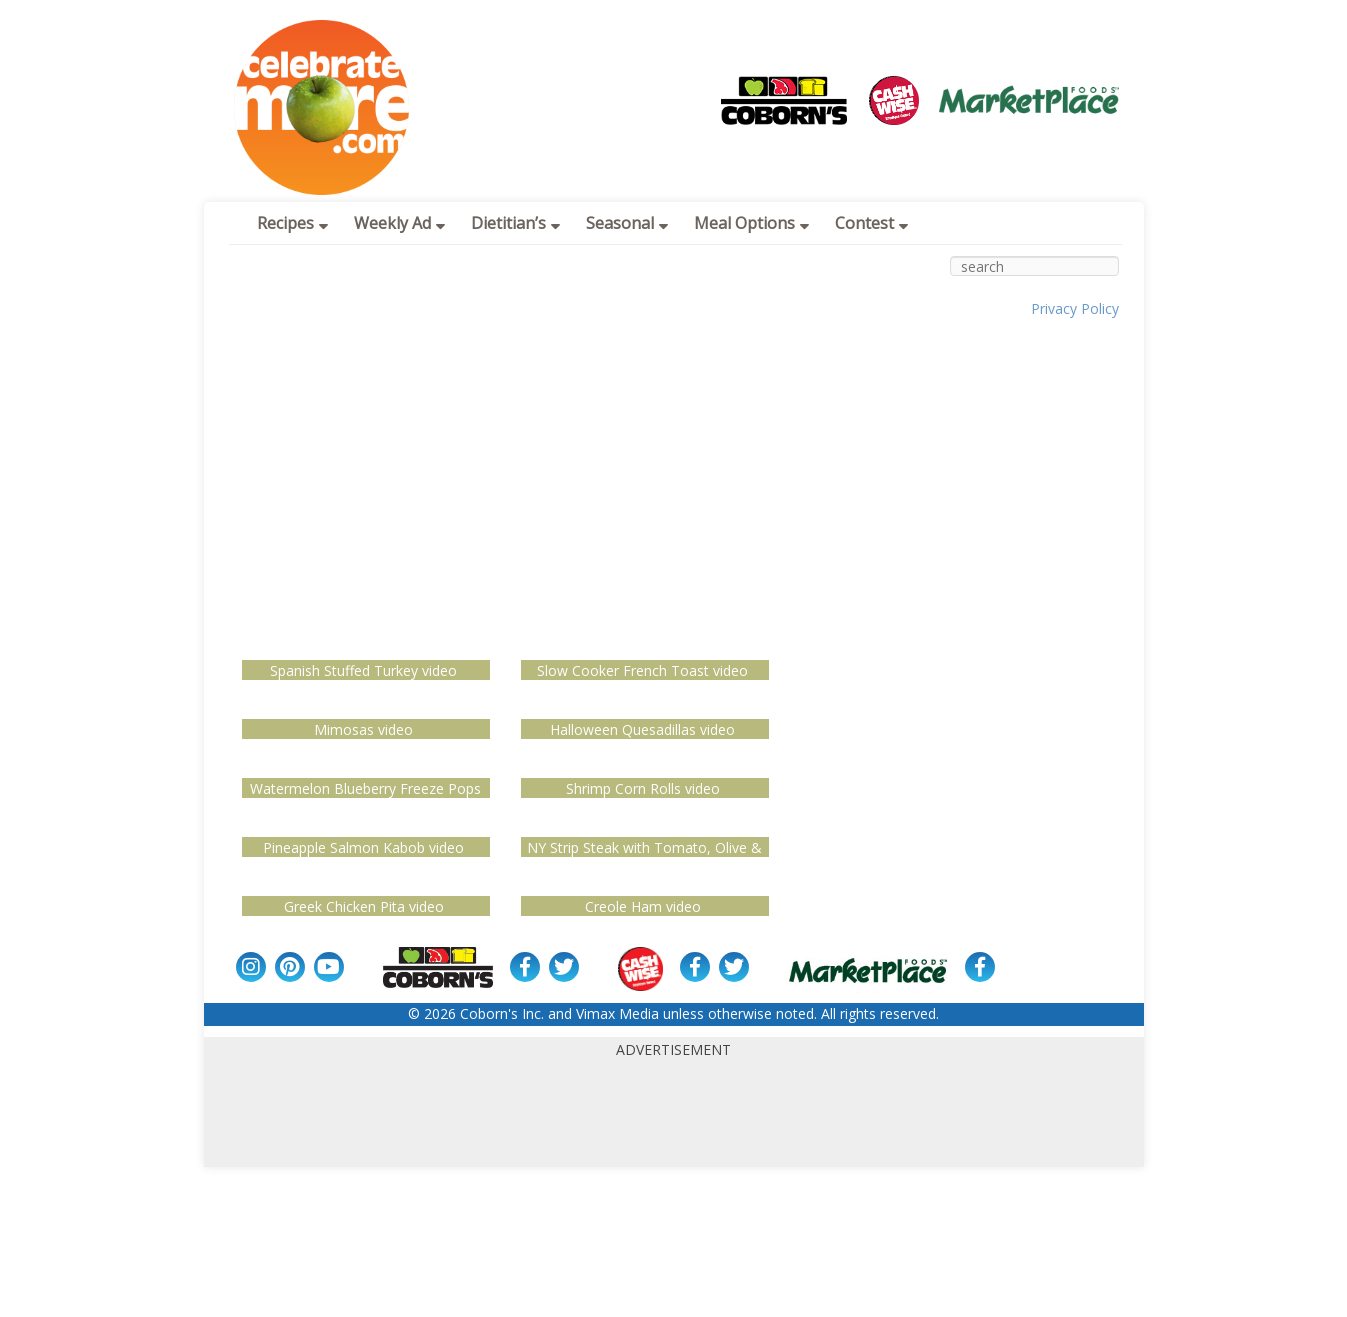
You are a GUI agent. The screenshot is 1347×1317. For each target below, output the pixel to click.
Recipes (292, 223)
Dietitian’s (515, 223)
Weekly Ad (399, 223)
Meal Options (751, 223)
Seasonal (627, 223)
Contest (871, 223)
